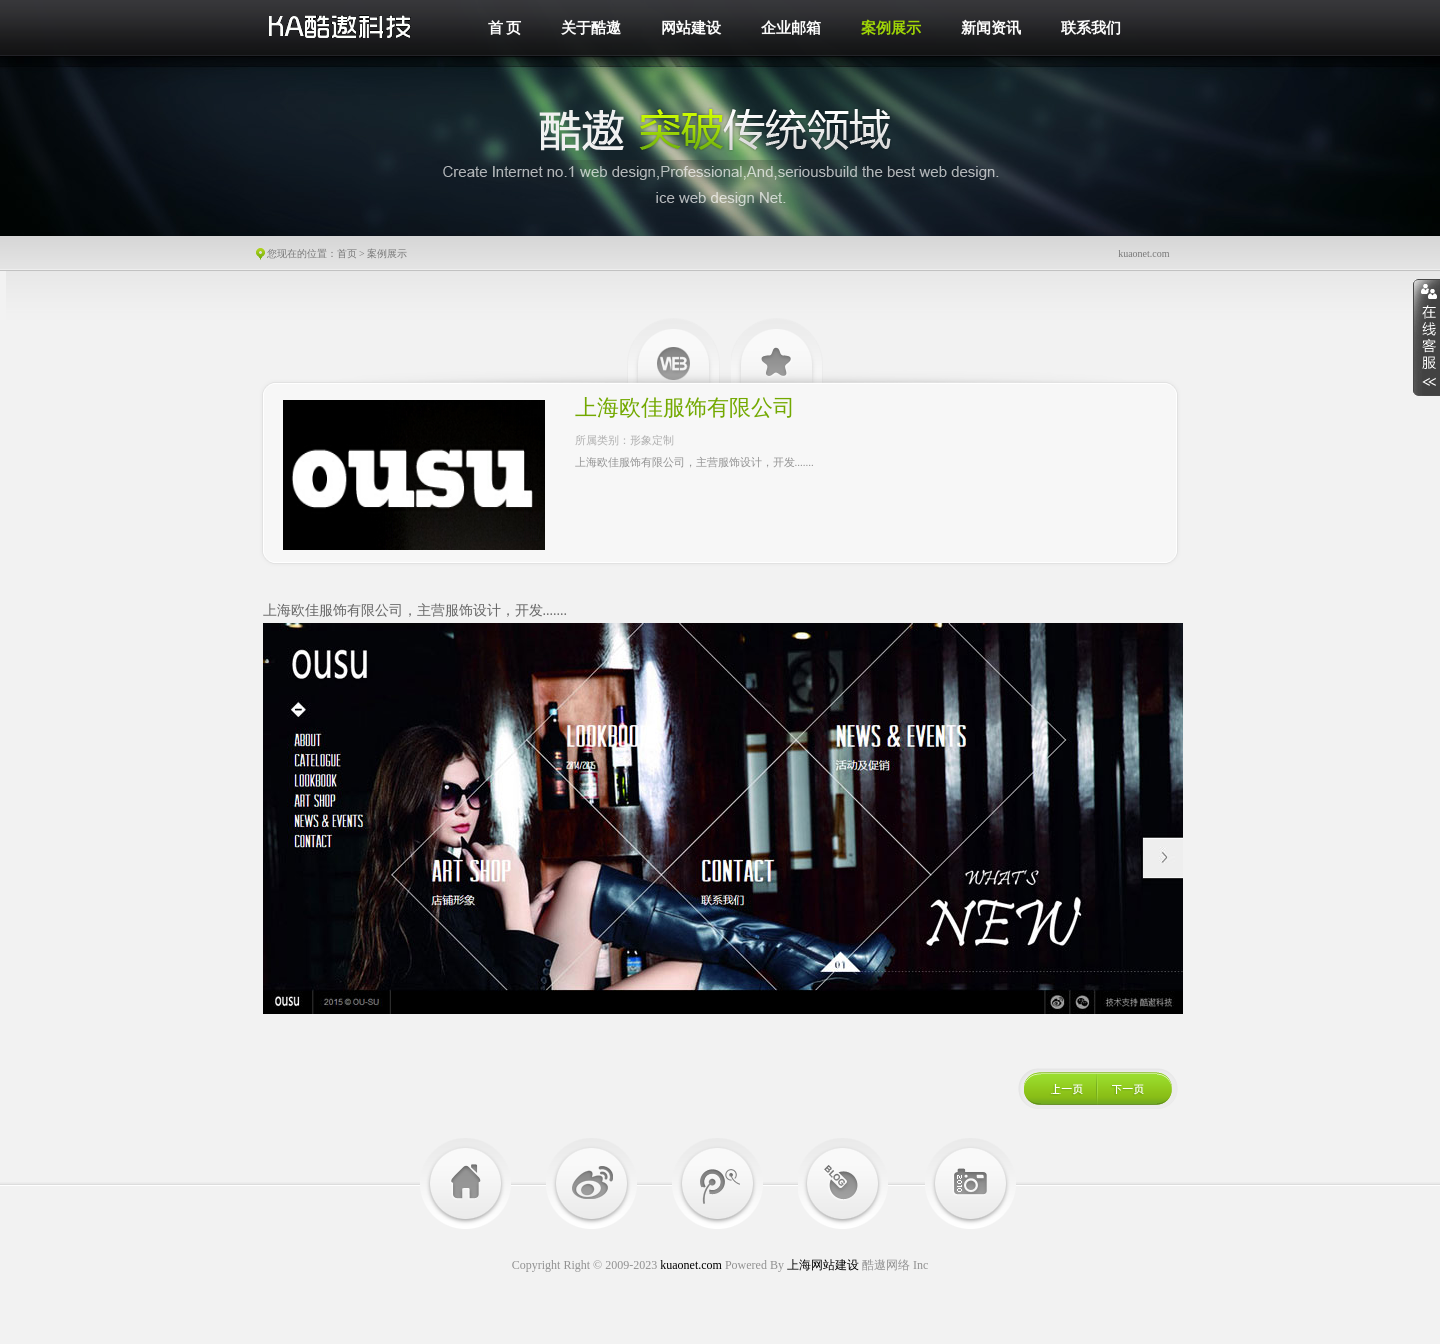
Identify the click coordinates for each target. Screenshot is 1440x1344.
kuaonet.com (691, 1265)
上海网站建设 (823, 1265)
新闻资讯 (991, 28)
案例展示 (891, 28)
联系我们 (1091, 28)
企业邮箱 (791, 28)
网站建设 (691, 28)
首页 (347, 253)
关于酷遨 (591, 28)
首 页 (505, 28)
